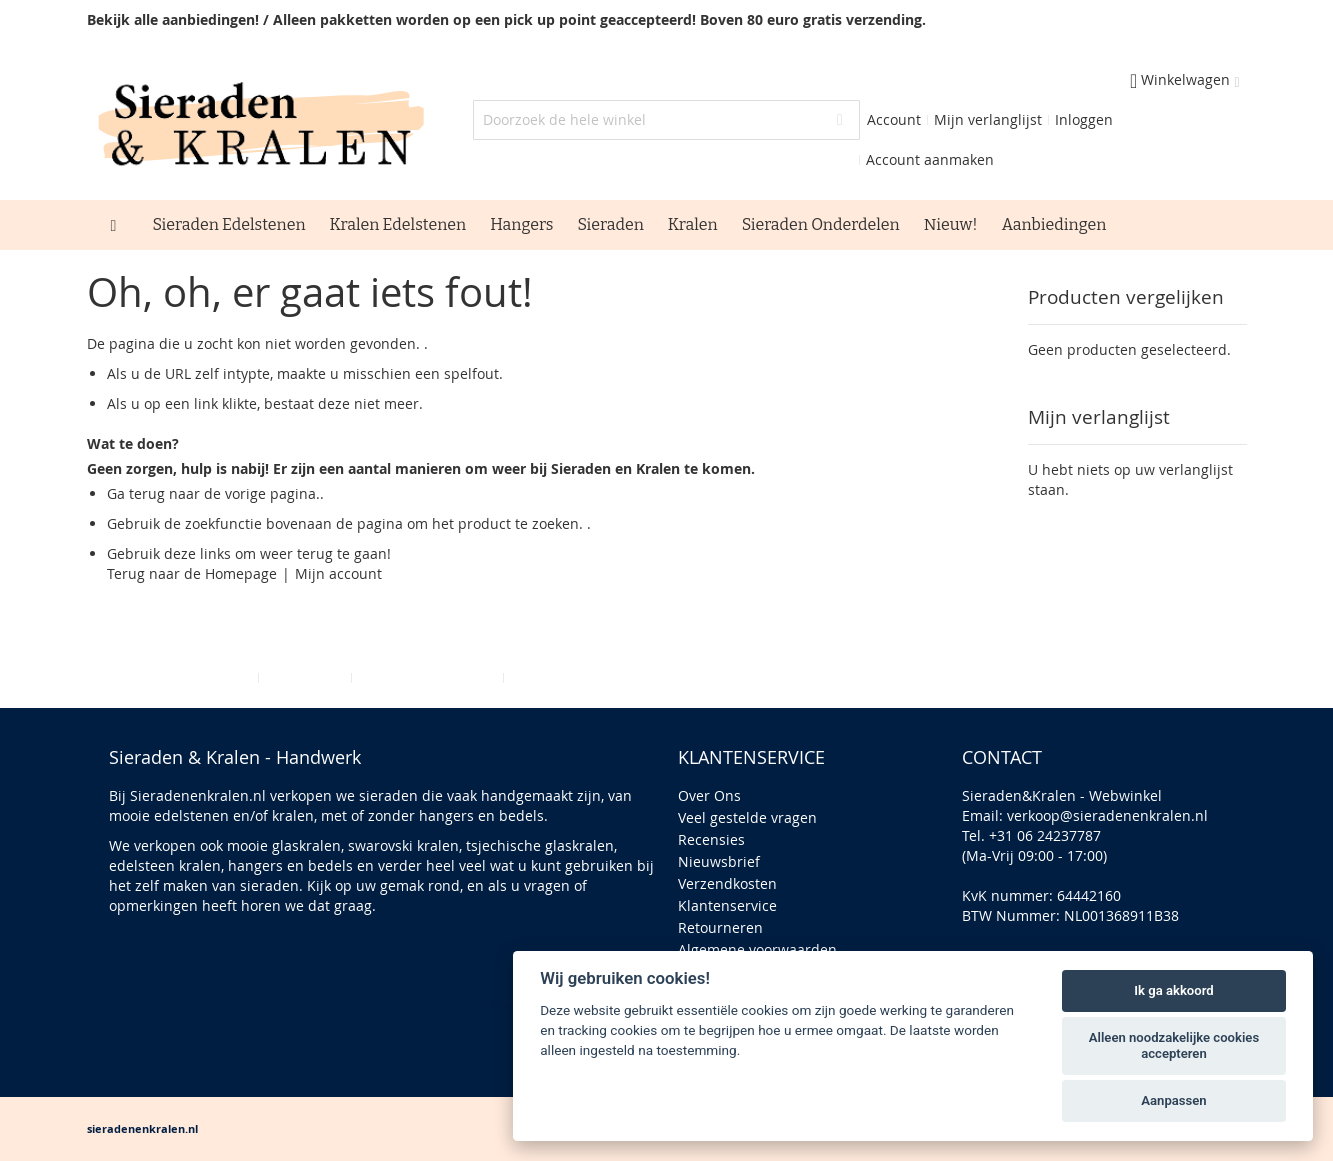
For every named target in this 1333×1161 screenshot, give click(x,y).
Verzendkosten (727, 883)
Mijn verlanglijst (988, 119)
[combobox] (666, 120)
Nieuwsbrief (719, 861)
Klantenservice (727, 905)
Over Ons (709, 795)
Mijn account (338, 573)
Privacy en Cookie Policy (173, 677)
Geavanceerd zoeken (427, 677)
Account (894, 119)
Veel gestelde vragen (747, 817)
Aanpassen (1173, 1100)
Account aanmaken (930, 159)
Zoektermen (305, 677)
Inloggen (1084, 119)
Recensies (711, 839)
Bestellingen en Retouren (595, 677)
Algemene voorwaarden (757, 949)
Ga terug (136, 493)
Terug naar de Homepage (192, 573)
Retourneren (720, 927)
